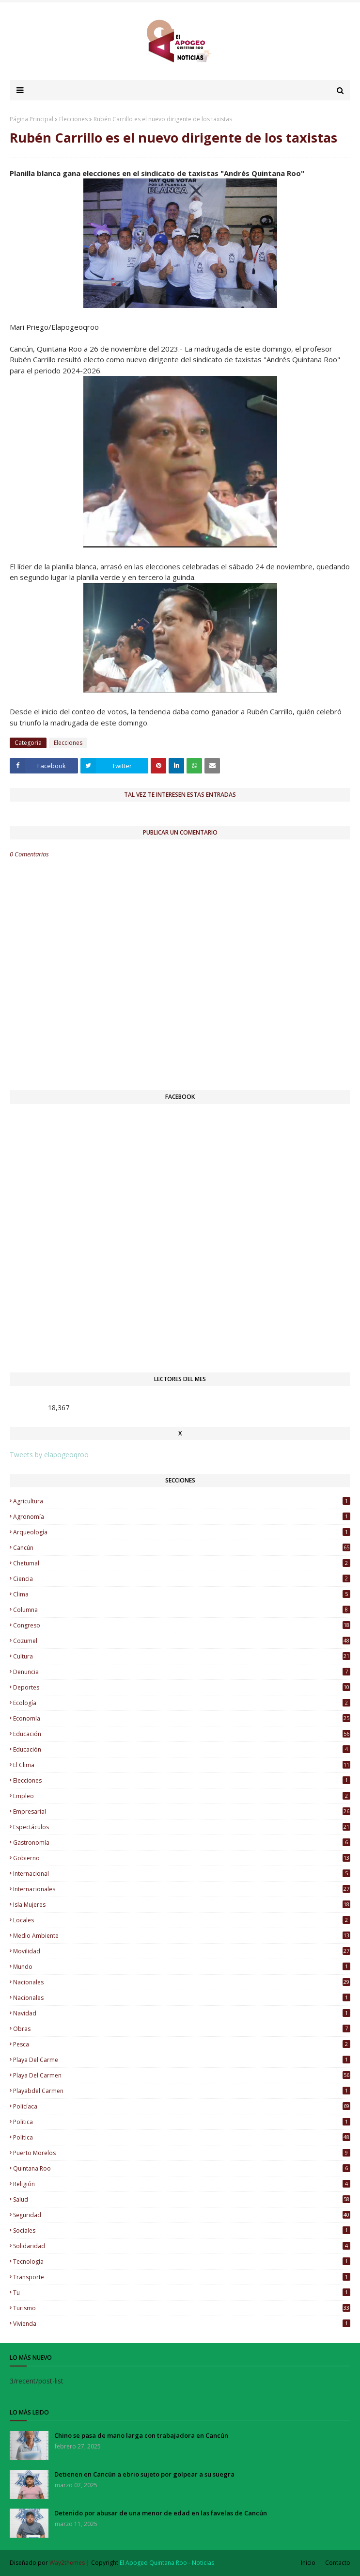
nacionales (181, 1982)
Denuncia (181, 1672)
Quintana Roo (181, 2168)
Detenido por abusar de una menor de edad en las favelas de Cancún (160, 2513)
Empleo (181, 1796)
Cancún (181, 1548)
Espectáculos (181, 1827)
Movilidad (181, 1951)
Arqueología (181, 1532)
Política (181, 2137)
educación (181, 1734)
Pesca (181, 2044)
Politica (181, 2122)
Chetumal (181, 1563)
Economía (181, 1718)
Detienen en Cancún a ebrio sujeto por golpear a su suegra (144, 2474)
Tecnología (181, 2261)
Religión (181, 2184)
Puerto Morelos (181, 2153)
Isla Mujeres (181, 1904)
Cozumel (181, 1641)
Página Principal (31, 119)
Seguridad (181, 2215)
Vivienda (181, 2323)
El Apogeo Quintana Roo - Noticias (167, 2563)
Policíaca (181, 2106)
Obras (181, 2029)
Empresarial (181, 1811)
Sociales (181, 2230)
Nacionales (181, 1998)
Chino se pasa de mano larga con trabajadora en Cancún (141, 2435)
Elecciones (73, 119)
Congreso (181, 1625)
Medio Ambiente (181, 1936)
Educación (181, 1749)
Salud (181, 2199)
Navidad (181, 2013)
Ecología (181, 1703)
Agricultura (181, 1501)
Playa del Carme (181, 2060)
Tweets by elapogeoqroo (49, 1454)
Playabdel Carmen (181, 2091)
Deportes (181, 1687)
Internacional (181, 1873)
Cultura (181, 1656)
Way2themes (67, 2563)
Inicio (308, 2563)
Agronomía (181, 1517)
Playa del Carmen (181, 2075)
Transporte (181, 2277)
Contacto (337, 2563)
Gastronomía (181, 1842)
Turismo (181, 2308)
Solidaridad (181, 2246)
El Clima (181, 1765)
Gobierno (181, 1858)
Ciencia (181, 1579)
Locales (181, 1920)
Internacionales (181, 1889)
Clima (181, 1594)
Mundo (181, 1967)
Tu (181, 2292)
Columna (181, 1610)
